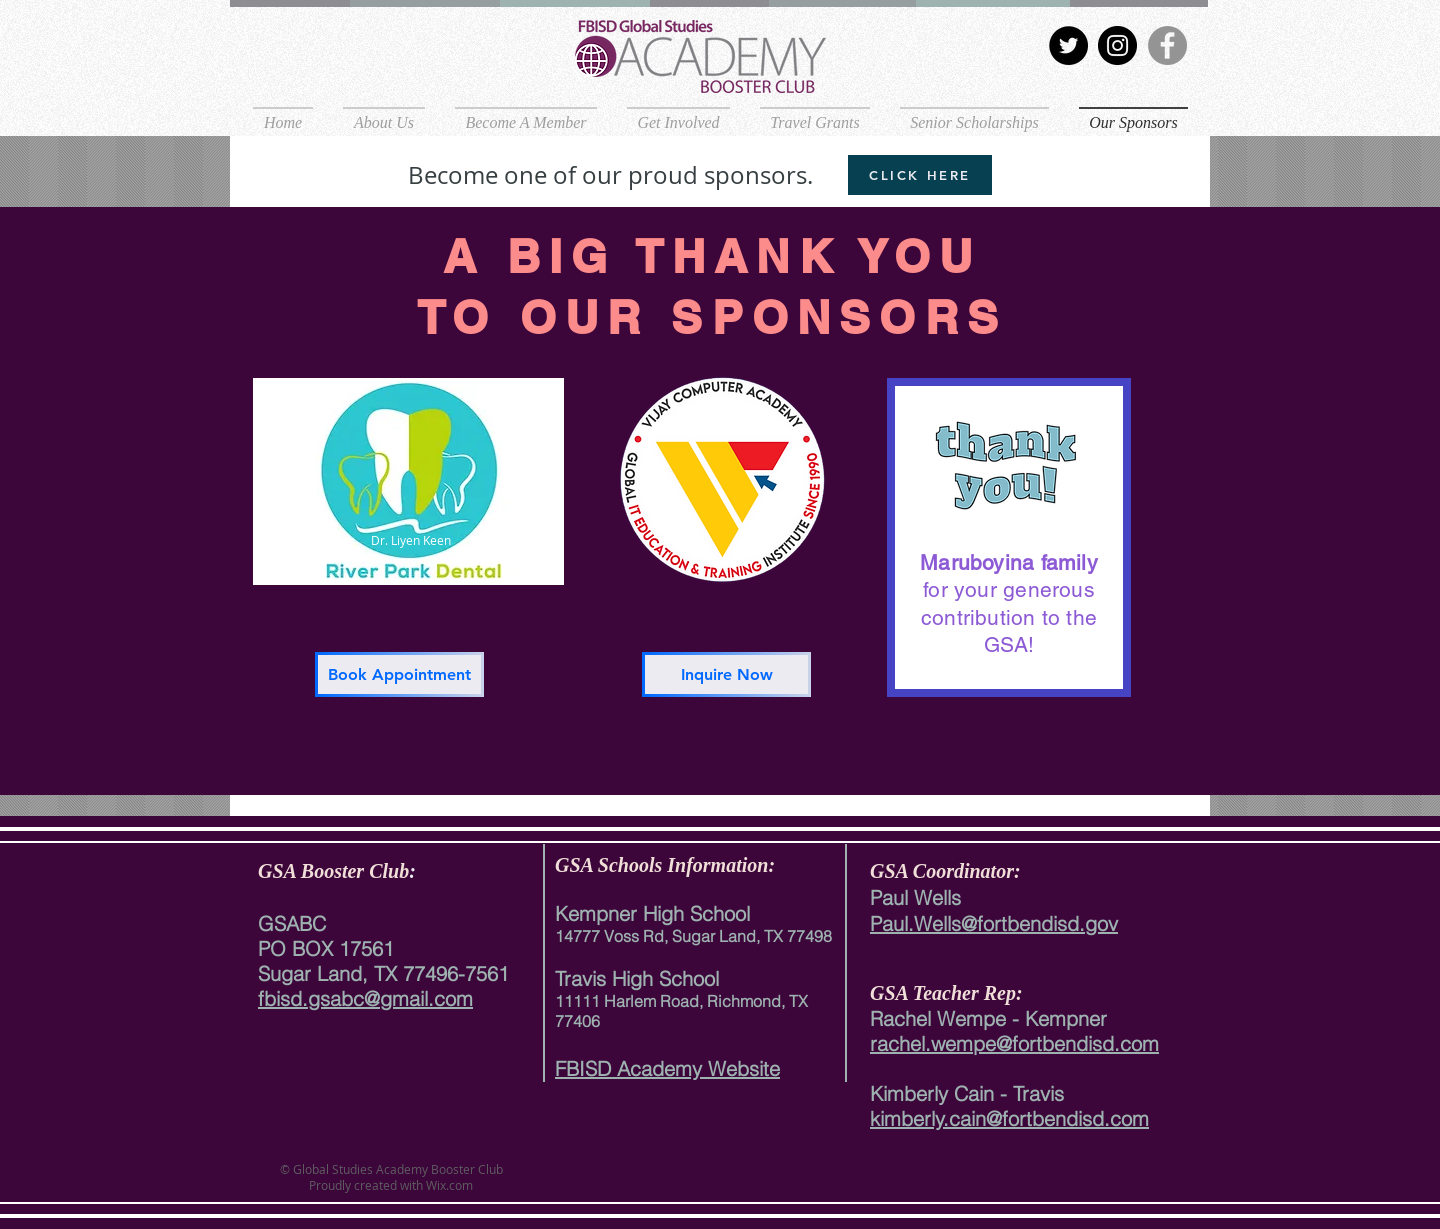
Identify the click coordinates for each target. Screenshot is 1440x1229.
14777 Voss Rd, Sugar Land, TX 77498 (693, 936)
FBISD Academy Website (667, 1068)
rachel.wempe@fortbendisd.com (1014, 1043)
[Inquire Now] (726, 674)
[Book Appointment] (399, 674)
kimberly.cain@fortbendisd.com (1009, 1118)
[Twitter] (1068, 45)
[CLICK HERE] (920, 175)
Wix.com (448, 1185)
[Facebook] (1167, 45)
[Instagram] (1117, 45)
